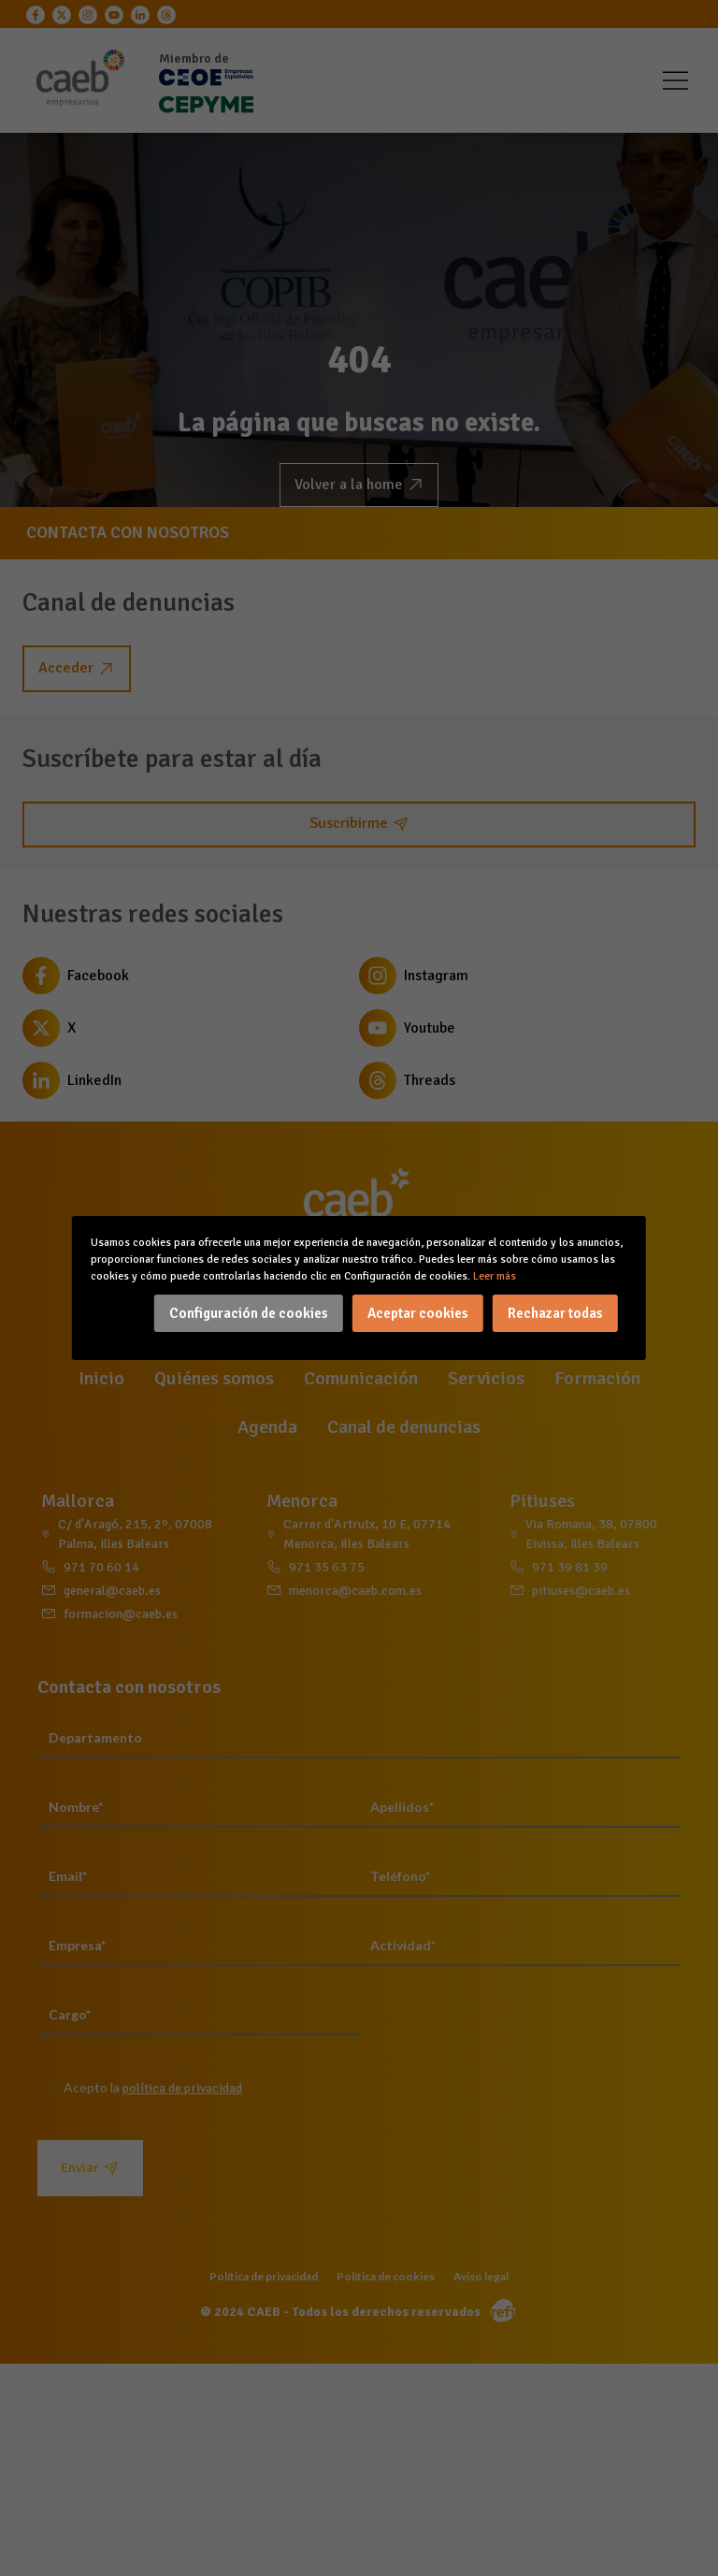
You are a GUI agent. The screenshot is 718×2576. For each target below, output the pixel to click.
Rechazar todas (555, 1313)
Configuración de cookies (248, 1313)
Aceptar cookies (417, 1313)
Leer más (494, 1276)
